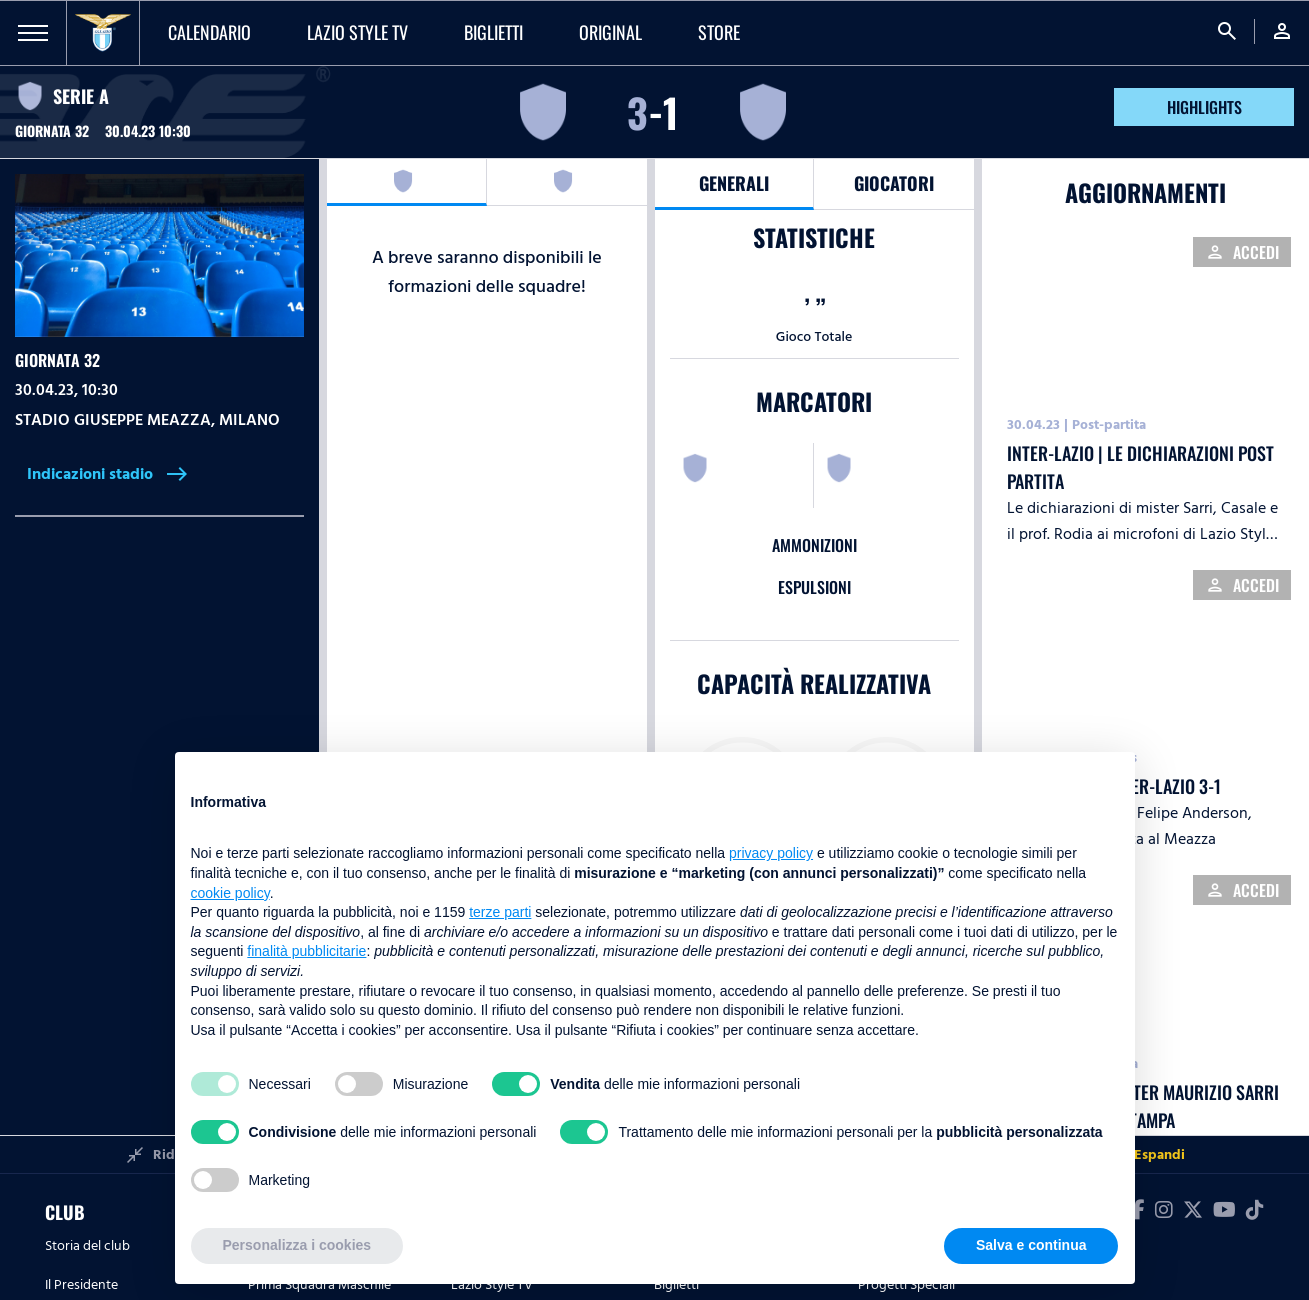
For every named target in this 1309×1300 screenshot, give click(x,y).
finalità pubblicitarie (306, 951)
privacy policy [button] (771, 853)
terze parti (500, 912)
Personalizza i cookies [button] (297, 1245)
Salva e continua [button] (1031, 1245)
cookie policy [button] (230, 893)
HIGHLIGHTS (1204, 107)
